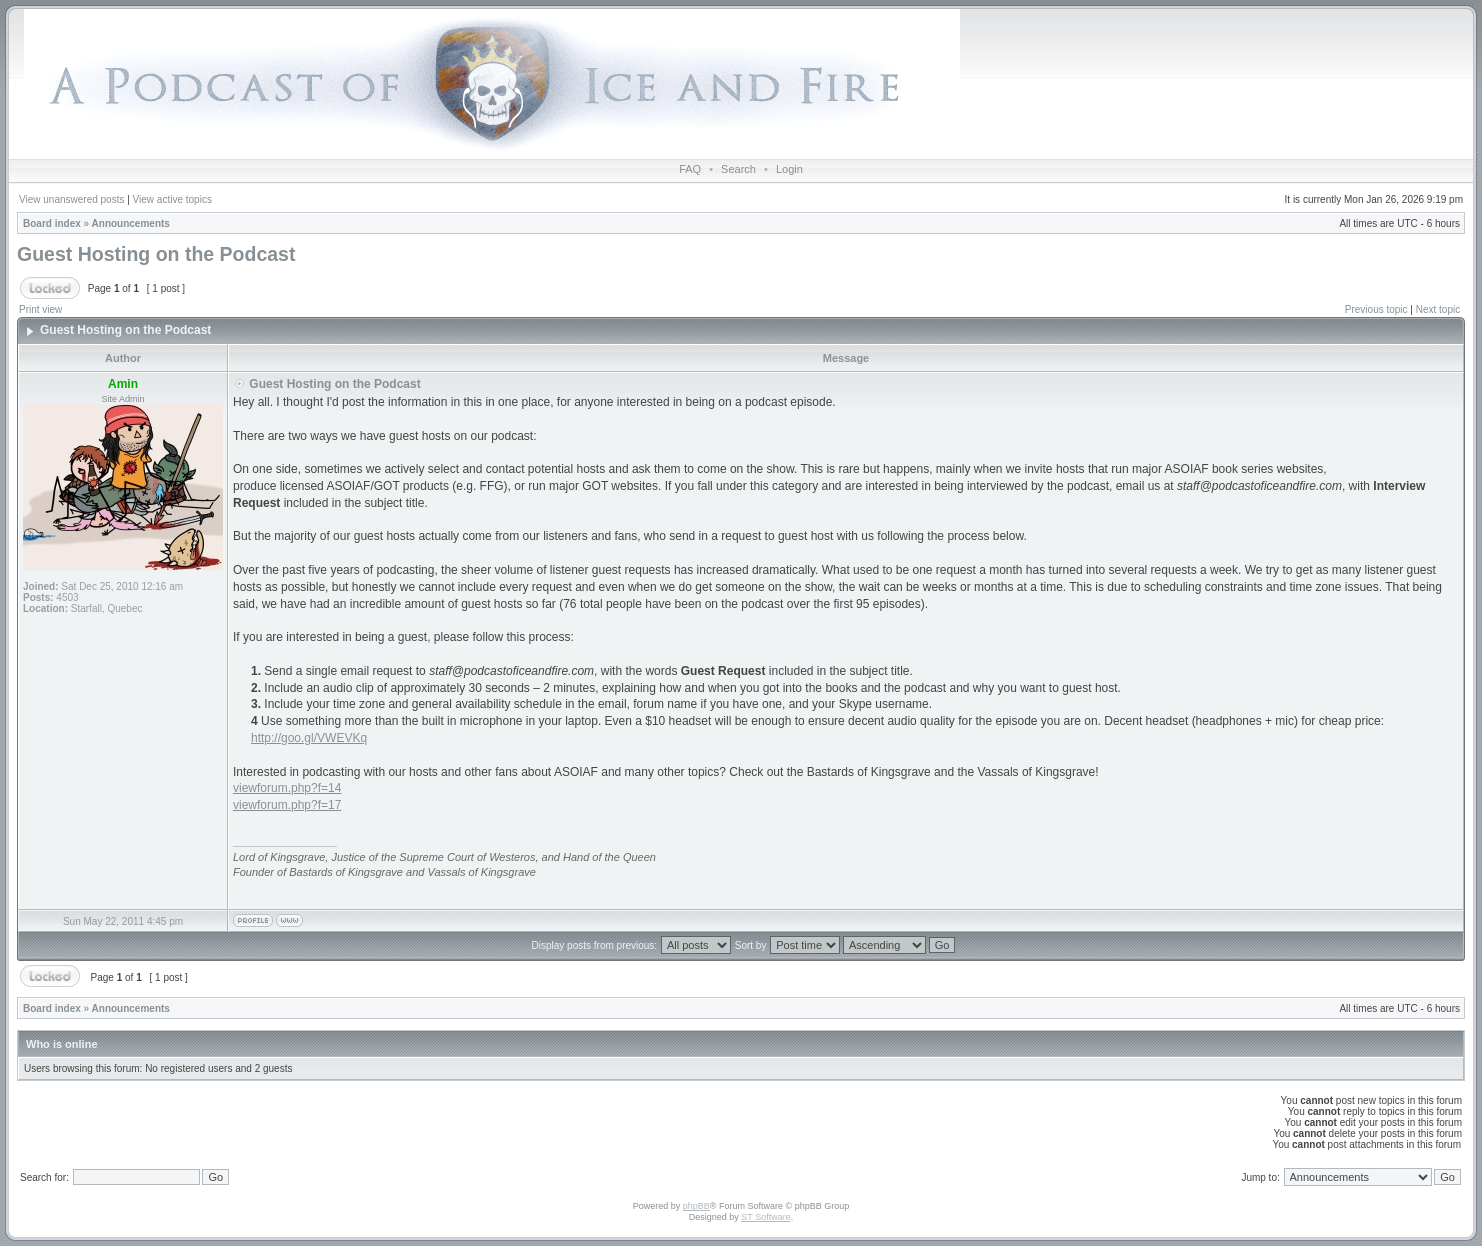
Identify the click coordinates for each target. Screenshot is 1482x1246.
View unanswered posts (71, 199)
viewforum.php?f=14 (287, 788)
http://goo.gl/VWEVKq (309, 738)
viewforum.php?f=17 (287, 805)
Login (789, 169)
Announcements (131, 223)
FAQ (690, 169)
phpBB (696, 1206)
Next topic (1438, 309)
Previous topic (1376, 309)
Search (738, 169)
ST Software (765, 1217)
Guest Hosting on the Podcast (156, 254)
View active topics (172, 199)
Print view (40, 309)
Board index (52, 223)
